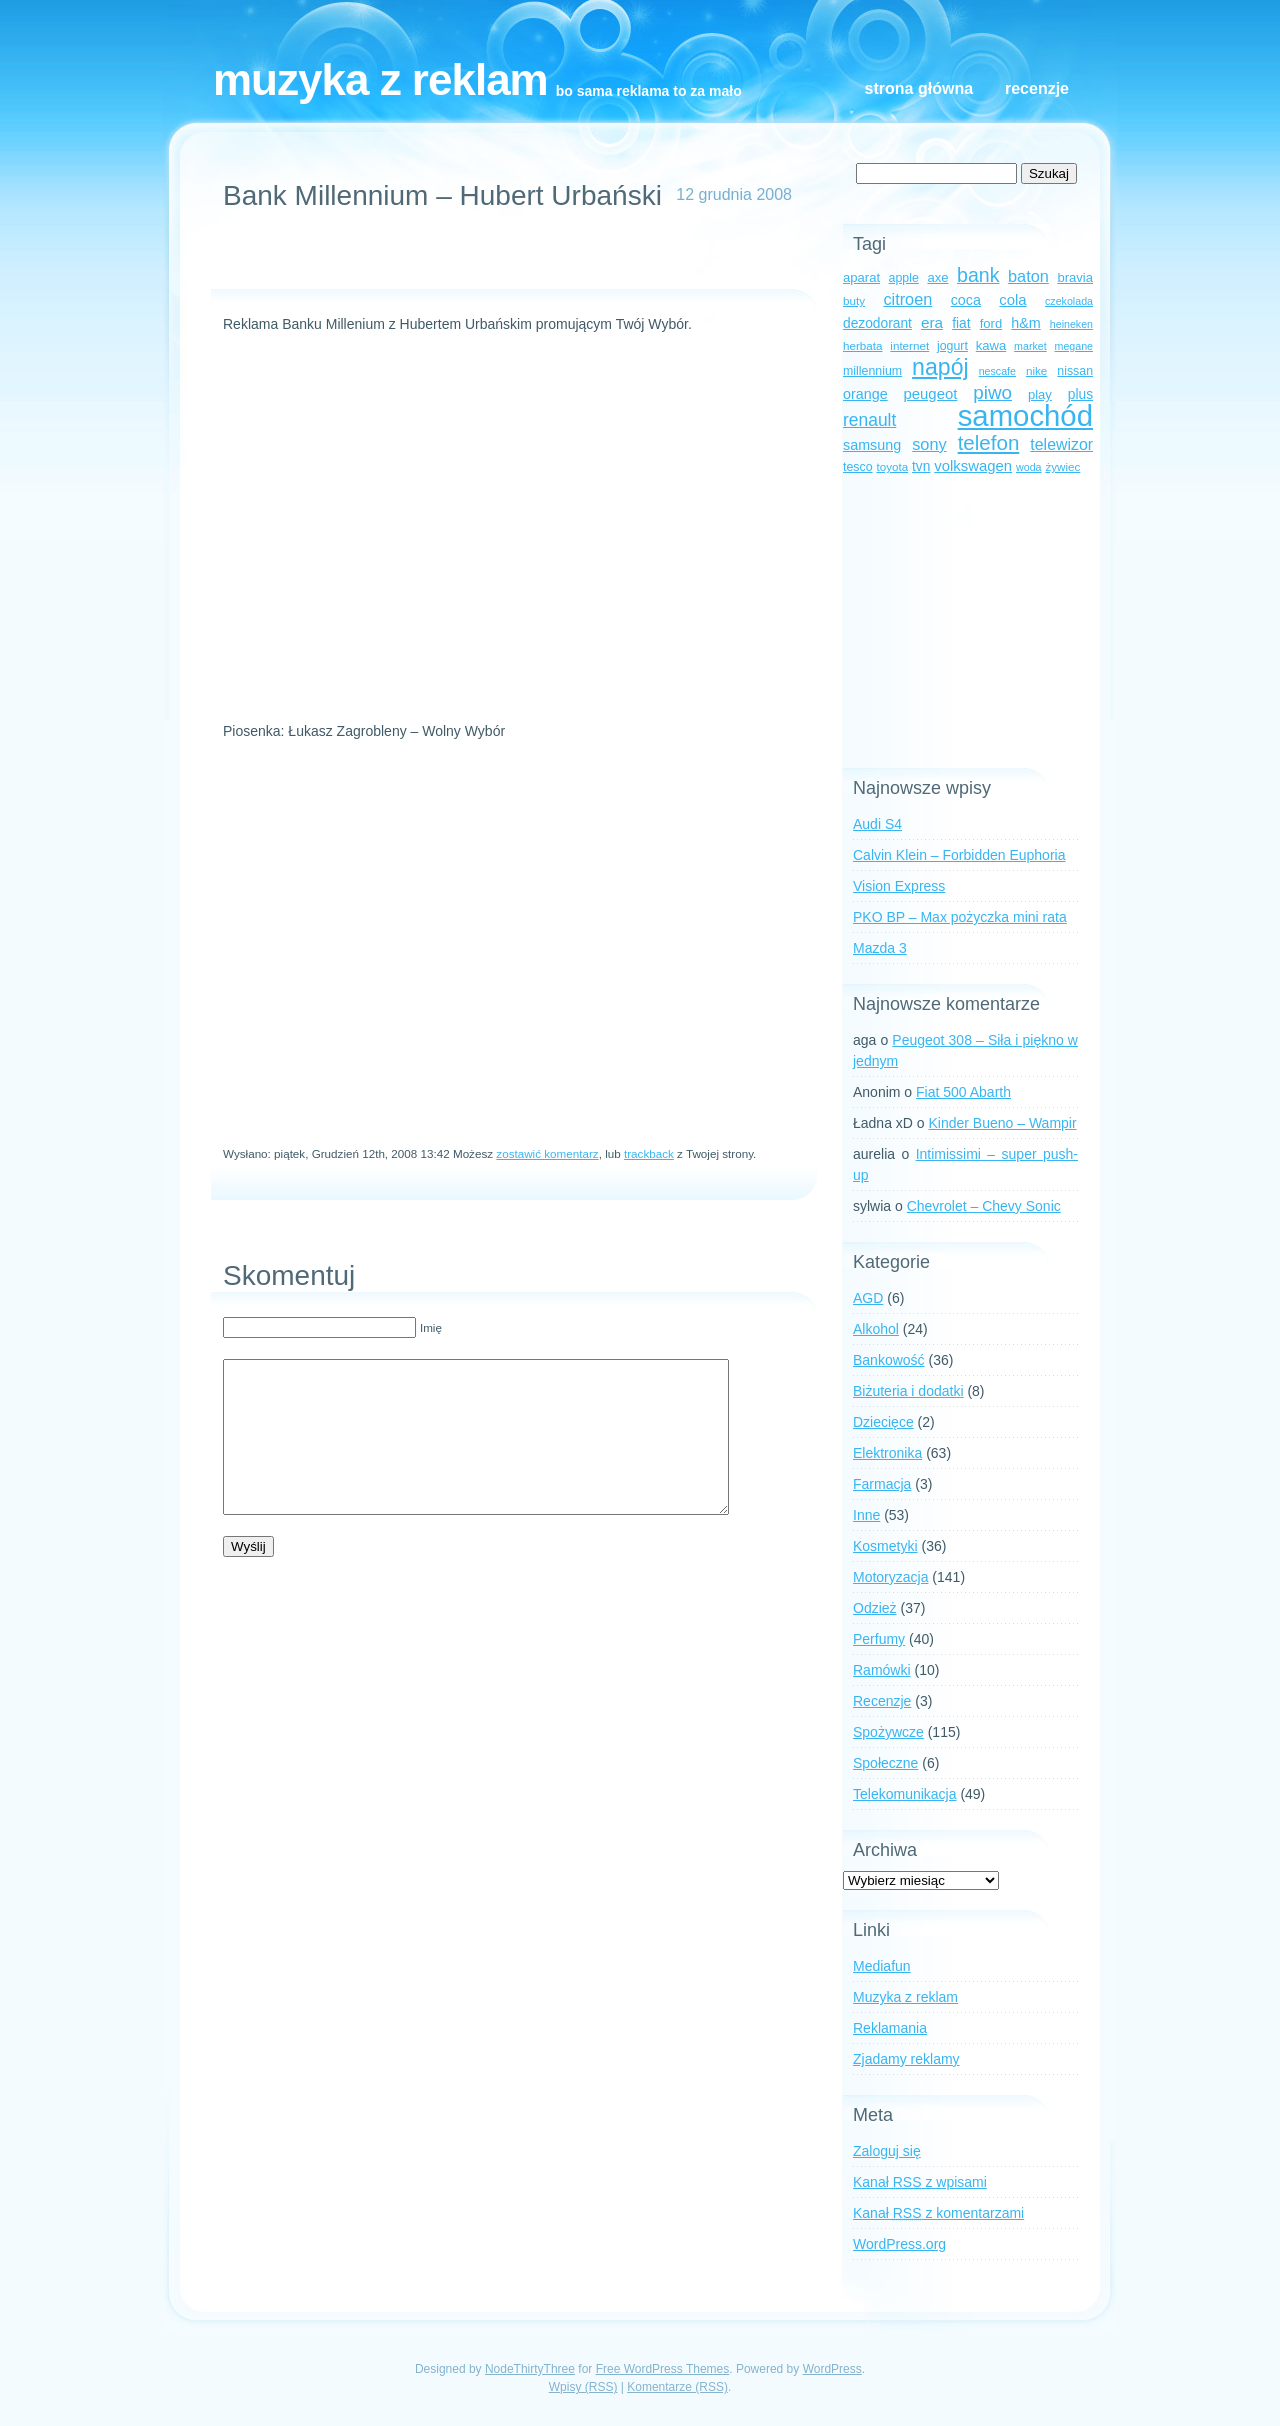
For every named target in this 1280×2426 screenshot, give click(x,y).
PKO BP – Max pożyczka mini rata (960, 917)
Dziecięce (883, 1422)
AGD (868, 1298)
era (932, 322)
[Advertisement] (505, 259)
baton (1028, 276)
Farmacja (882, 1484)
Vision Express (899, 886)
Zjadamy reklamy (906, 2059)
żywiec (1062, 466)
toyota (892, 466)
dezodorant (877, 323)
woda (1028, 467)
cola (1012, 300)
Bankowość (889, 1360)
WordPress (832, 2369)
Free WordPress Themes (663, 2369)
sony (929, 444)
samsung (872, 445)
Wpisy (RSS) (583, 2387)
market (1030, 346)
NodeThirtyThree (530, 2369)
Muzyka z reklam (380, 79)
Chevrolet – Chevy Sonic (984, 1206)
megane (1074, 346)
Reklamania (890, 2028)
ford (991, 323)
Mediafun (882, 1966)
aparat (861, 277)
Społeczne (885, 1763)
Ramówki (882, 1670)
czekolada (1069, 301)
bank (978, 275)
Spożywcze (888, 1732)
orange (865, 394)
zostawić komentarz (547, 1153)
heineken (1071, 324)
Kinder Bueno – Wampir (1003, 1123)
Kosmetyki (885, 1546)
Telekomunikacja (905, 1794)
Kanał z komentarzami (938, 2213)
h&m (1025, 323)
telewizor (1061, 444)
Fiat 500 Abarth (963, 1092)
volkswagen (973, 466)
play (1040, 394)
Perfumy (879, 1639)
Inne (866, 1515)
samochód (1025, 415)
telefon (989, 442)
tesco (858, 467)
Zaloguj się (887, 2151)
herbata (862, 345)
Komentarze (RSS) (677, 2387)
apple (904, 278)
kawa (991, 345)
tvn (921, 466)
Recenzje (1037, 88)
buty (854, 300)
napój (940, 367)
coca (966, 300)
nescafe (997, 371)
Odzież (875, 1608)
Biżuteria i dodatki (908, 1391)
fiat (961, 323)
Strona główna (919, 88)
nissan (1075, 371)
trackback (649, 1153)
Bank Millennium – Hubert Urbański (442, 195)
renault (869, 420)
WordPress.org (899, 2244)
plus (1080, 394)
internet (909, 345)
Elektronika (887, 1453)
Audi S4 (877, 824)
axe (937, 277)
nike (1036, 370)
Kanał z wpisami (920, 2182)
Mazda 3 (880, 948)
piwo (992, 392)
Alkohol (876, 1329)
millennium (872, 371)
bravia (1075, 277)
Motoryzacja (890, 1577)
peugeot (931, 394)
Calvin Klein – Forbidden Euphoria (959, 855)
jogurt (952, 346)
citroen (907, 299)
